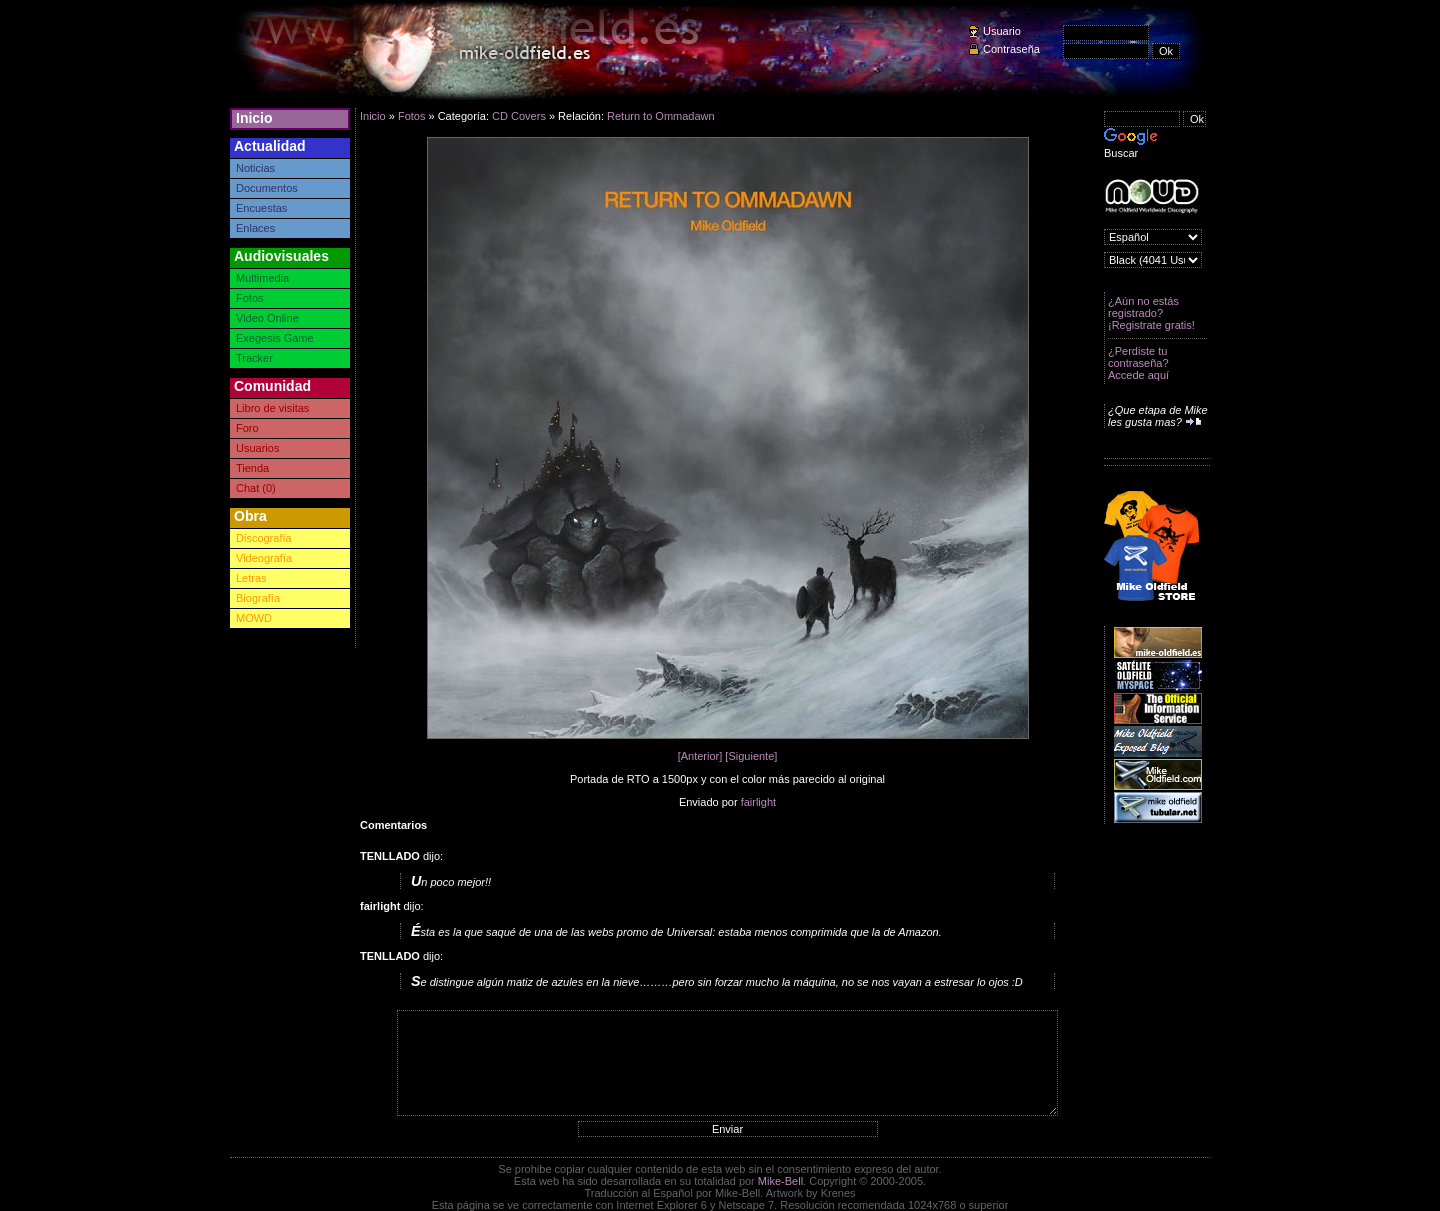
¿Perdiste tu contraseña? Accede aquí (1138, 363)
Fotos (250, 298)
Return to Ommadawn (661, 116)
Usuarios (257, 448)
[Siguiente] (751, 756)
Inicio (254, 118)
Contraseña (1011, 49)
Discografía (264, 538)
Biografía (258, 598)
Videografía (264, 558)
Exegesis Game (275, 338)
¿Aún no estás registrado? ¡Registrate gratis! (1151, 313)
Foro (247, 428)
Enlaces (255, 228)
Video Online (267, 318)
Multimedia (262, 278)
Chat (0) (256, 488)
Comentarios (393, 825)
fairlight (758, 802)
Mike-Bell (780, 1181)
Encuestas (261, 208)
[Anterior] (700, 756)
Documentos (267, 188)
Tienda (252, 468)
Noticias (255, 168)
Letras (251, 578)
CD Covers (519, 116)
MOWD (254, 618)
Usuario (1002, 31)
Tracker (254, 358)
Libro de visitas (272, 408)
